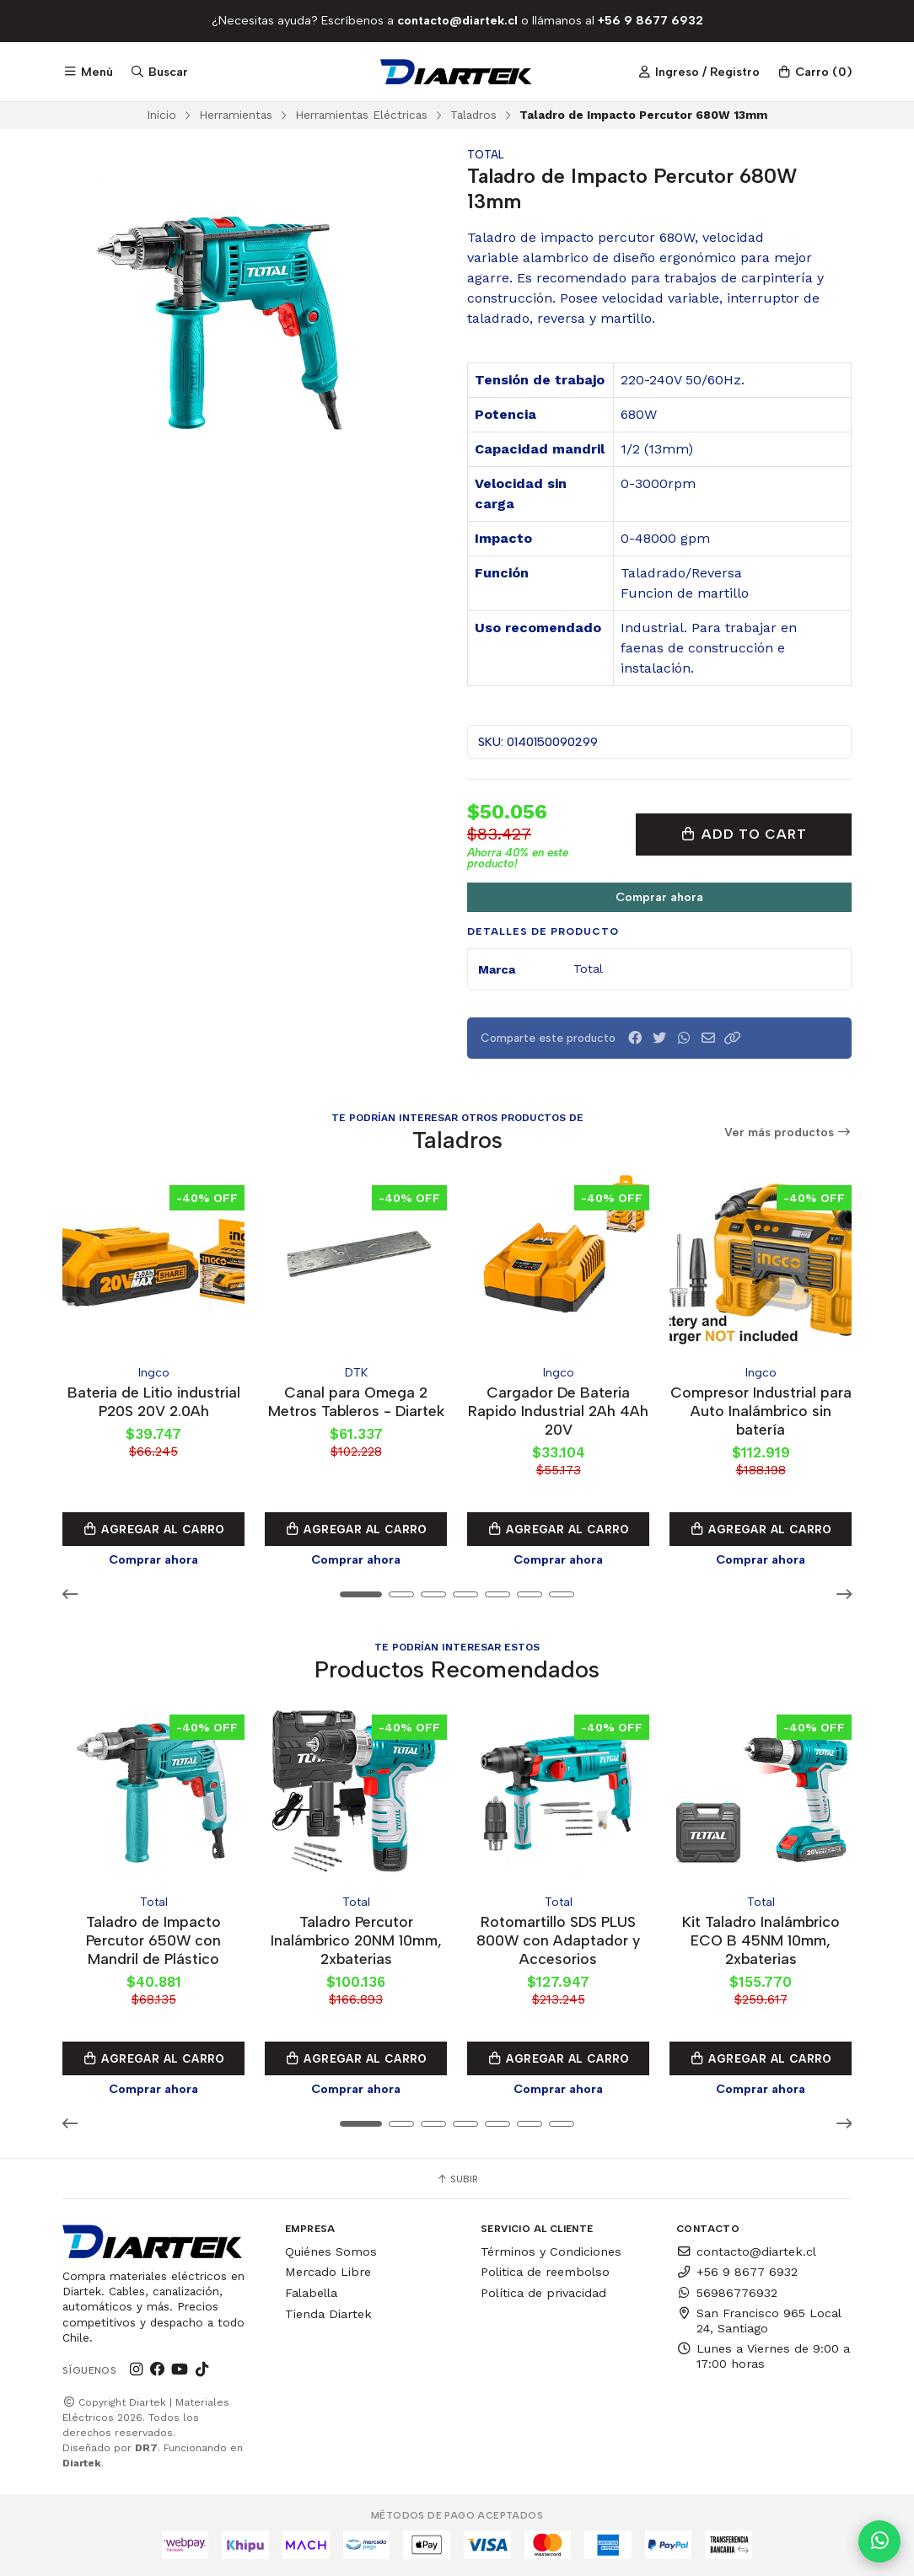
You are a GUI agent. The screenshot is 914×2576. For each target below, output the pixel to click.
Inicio (161, 114)
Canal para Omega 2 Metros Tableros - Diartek (356, 1401)
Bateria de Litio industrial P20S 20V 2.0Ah (153, 1401)
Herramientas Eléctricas (361, 114)
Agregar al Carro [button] (153, 1529)
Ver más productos (788, 1132)
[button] (732, 1038)
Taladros (473, 114)
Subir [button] (457, 2179)
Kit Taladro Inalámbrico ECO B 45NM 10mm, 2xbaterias (761, 1940)
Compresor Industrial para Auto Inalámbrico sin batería (761, 1410)
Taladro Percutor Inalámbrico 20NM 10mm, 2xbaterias (356, 1940)
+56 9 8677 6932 (737, 2271)
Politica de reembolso (545, 2271)
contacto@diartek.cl (746, 2251)
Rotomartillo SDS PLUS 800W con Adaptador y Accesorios (558, 1940)
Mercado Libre (328, 2271)
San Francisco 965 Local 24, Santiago (758, 2320)
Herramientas (235, 114)
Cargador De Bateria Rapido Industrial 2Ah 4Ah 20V (558, 1410)
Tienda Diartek (328, 2314)
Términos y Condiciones (551, 2251)
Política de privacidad (543, 2293)
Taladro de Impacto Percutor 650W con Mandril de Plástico (153, 1940)
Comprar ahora (659, 896)
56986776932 (726, 2293)
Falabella (311, 2293)
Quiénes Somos (331, 2251)
